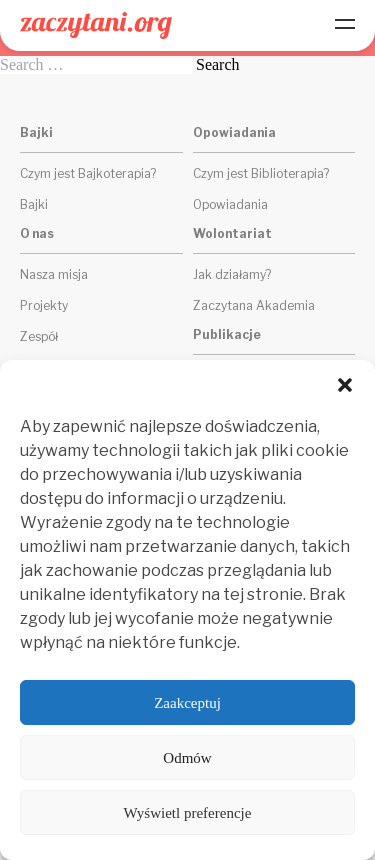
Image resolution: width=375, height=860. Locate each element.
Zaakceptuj (187, 703)
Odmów (187, 758)
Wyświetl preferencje (188, 813)
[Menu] (345, 26)
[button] (345, 385)
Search (218, 65)
